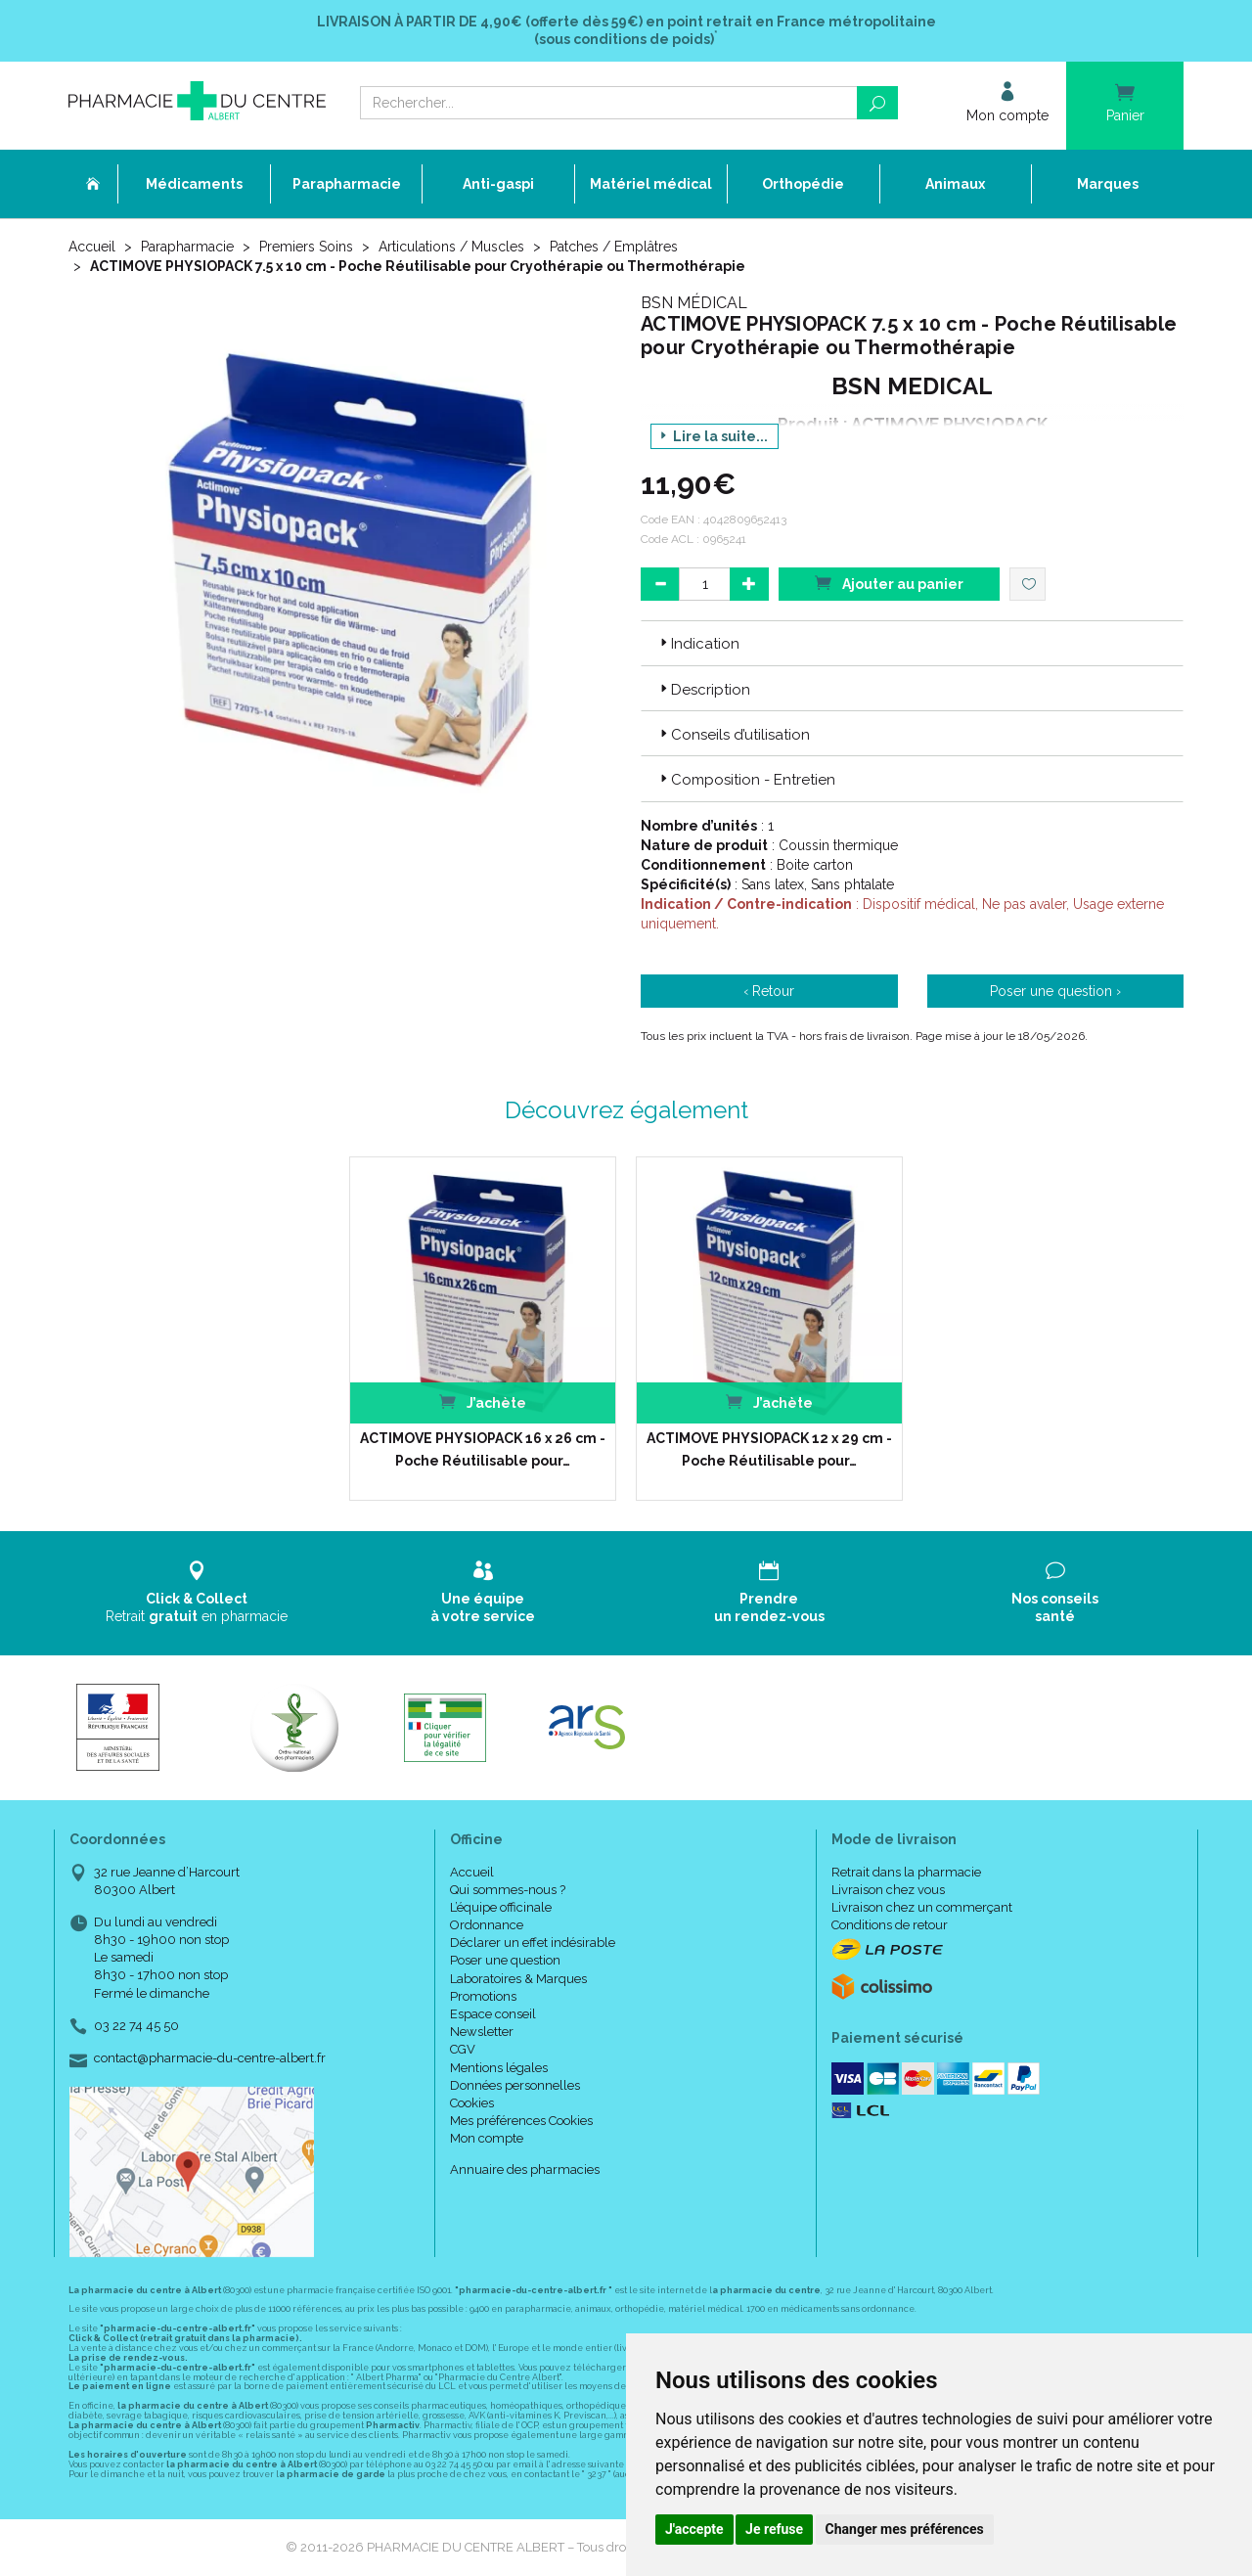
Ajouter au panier (889, 582)
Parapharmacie (187, 246)
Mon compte (486, 2138)
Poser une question (505, 1960)
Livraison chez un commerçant (921, 1907)
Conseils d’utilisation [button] (733, 735)
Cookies (472, 2103)
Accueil (91, 246)
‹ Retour (768, 991)
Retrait (197, 1592)
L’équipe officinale (501, 1907)
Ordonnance (486, 1925)
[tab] (912, 642)
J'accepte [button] (694, 2529)
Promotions (483, 1996)
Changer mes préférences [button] (905, 2529)
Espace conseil (493, 2014)
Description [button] (703, 690)
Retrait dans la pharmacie (906, 1872)
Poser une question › (1055, 991)
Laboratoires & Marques (518, 1978)
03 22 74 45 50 (136, 2025)
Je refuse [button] (774, 2529)
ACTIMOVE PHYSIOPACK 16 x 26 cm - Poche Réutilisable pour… (482, 1449)
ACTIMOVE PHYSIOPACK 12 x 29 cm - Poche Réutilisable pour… (769, 1449)
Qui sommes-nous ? (507, 1889)
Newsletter (482, 2031)
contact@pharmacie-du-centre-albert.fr (210, 2058)
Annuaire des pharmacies (525, 2169)
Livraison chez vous (888, 1889)
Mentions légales (499, 2067)
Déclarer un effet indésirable (532, 1942)
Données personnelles (515, 2085)
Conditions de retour (889, 1925)
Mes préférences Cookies (521, 2120)
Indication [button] (697, 644)
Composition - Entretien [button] (745, 780)
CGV (462, 2049)
